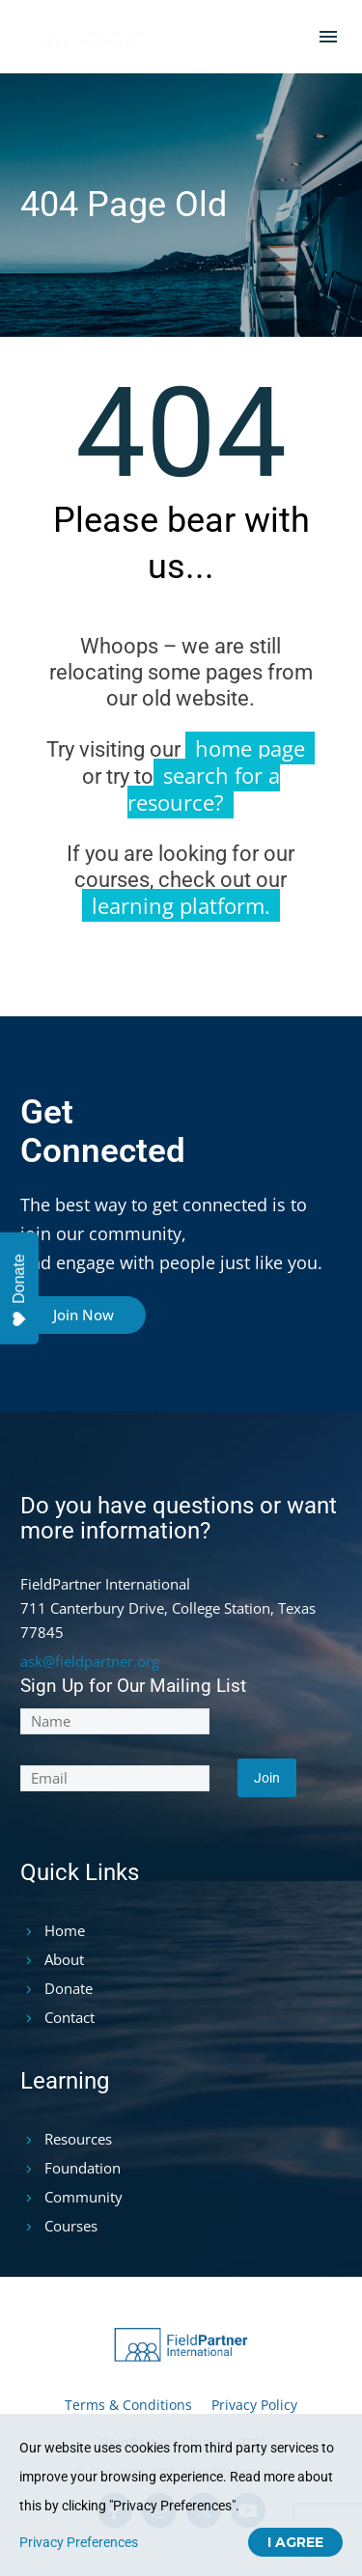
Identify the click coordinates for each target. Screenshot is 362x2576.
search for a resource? (203, 789)
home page (250, 748)
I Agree (295, 2542)
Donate (20, 1290)
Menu (328, 36)
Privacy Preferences (78, 2542)
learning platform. (181, 905)
